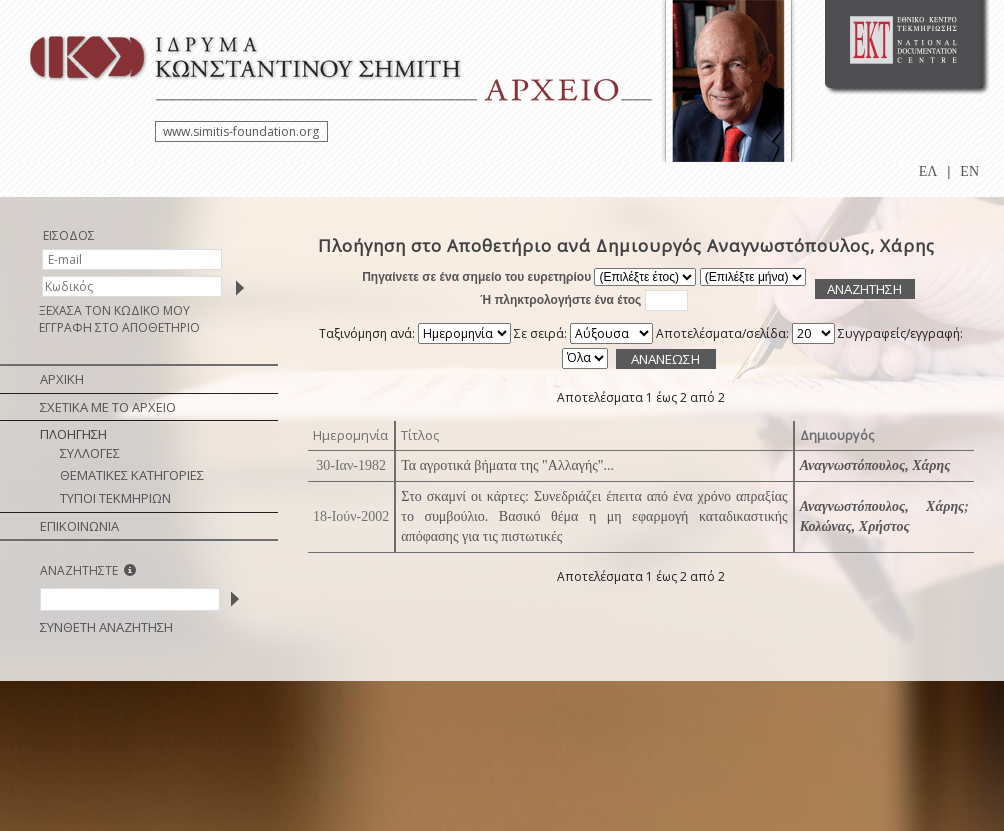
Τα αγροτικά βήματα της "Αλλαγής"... (507, 465)
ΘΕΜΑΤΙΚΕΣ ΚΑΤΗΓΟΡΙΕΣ (132, 475)
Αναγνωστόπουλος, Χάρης (875, 465)
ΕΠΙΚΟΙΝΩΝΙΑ (79, 526)
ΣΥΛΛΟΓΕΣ (90, 453)
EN (969, 171)
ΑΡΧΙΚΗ (62, 379)
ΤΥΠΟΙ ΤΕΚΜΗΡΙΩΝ (115, 498)
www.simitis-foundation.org (241, 131)
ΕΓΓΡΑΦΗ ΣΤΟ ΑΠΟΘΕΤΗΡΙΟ (119, 327)
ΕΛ (928, 171)
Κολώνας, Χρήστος (855, 526)
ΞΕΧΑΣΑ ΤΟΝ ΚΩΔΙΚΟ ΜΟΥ (114, 310)
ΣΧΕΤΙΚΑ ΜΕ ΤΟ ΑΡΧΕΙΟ (108, 407)
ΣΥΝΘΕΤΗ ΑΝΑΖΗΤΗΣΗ (106, 627)
